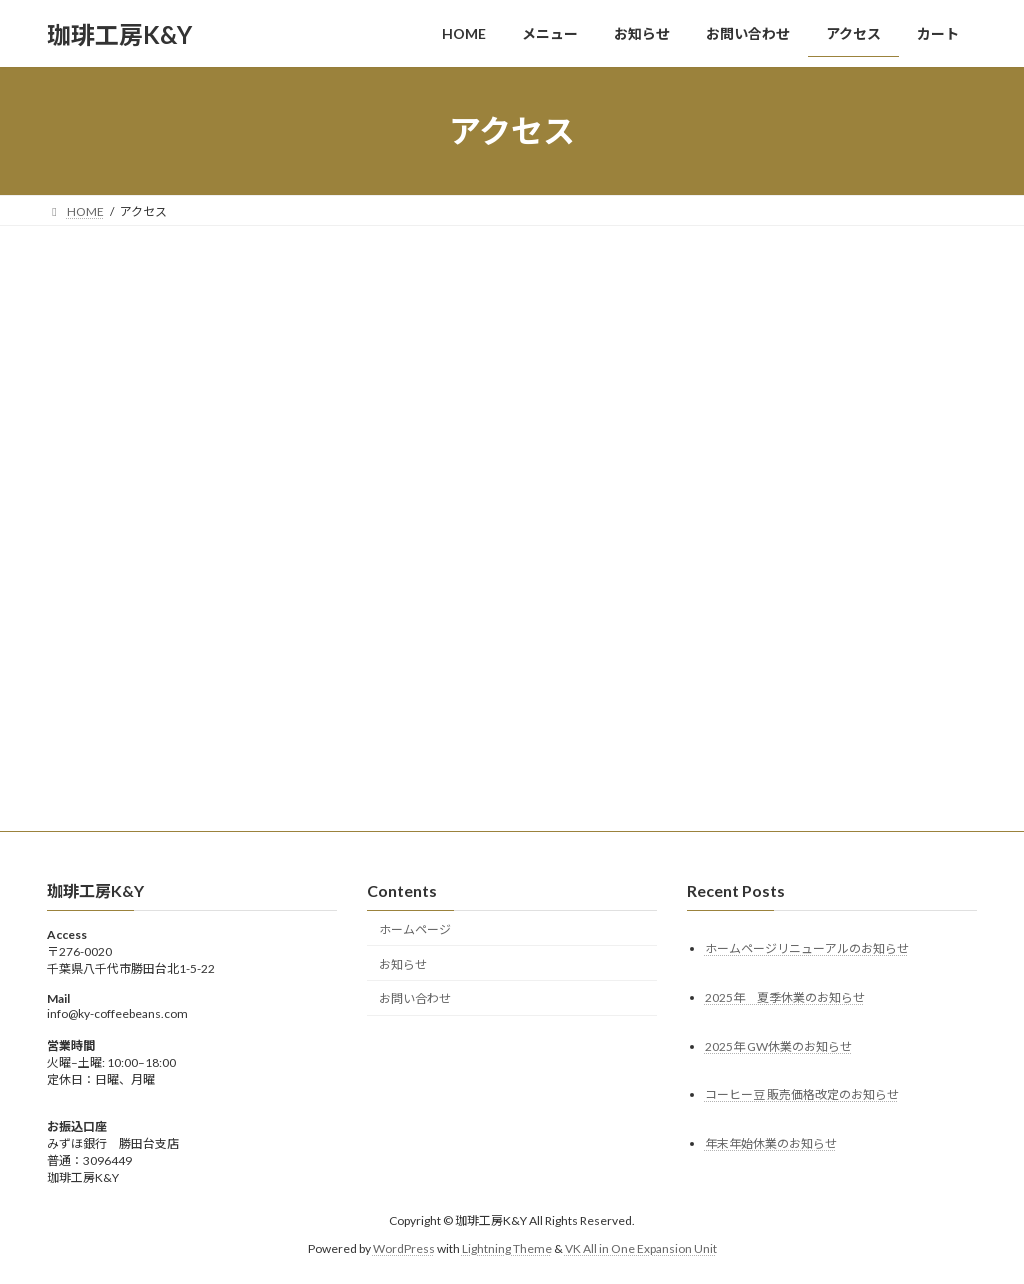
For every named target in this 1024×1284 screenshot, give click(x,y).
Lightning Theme (507, 1248)
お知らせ (403, 964)
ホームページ (415, 929)
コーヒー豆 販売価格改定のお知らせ (802, 1095)
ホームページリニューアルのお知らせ (807, 948)
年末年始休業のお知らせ (771, 1144)
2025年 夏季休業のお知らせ (785, 997)
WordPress (404, 1248)
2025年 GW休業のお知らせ (778, 1046)
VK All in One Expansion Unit (641, 1248)
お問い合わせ (415, 999)
